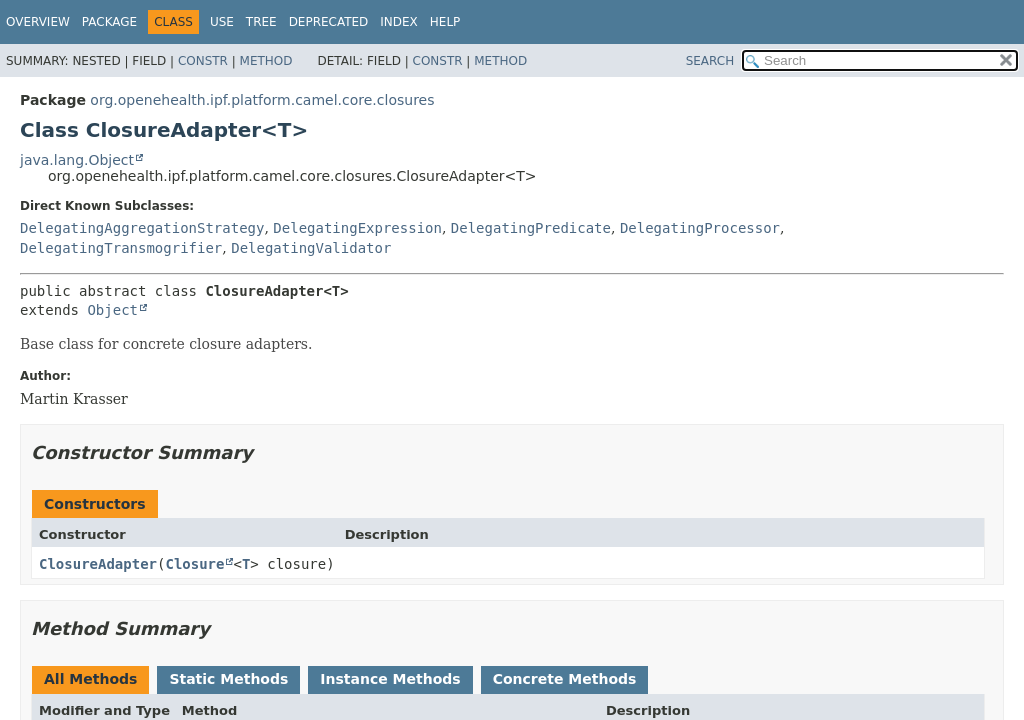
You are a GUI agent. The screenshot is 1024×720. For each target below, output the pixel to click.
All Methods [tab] (90, 679)
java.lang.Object (77, 160)
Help (445, 22)
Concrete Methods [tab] (565, 679)
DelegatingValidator (311, 248)
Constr (203, 61)
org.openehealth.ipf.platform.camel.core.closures (262, 100)
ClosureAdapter (98, 564)
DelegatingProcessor (700, 228)
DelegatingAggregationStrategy (142, 228)
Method (266, 61)
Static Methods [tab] (228, 679)
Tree (261, 22)
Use (222, 22)
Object (112, 310)
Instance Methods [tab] (390, 679)
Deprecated (329, 22)
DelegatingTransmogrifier (121, 248)
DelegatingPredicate (531, 228)
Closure (194, 564)
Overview (38, 22)
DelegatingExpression (357, 228)
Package (109, 22)
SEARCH (710, 61)
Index (399, 22)
